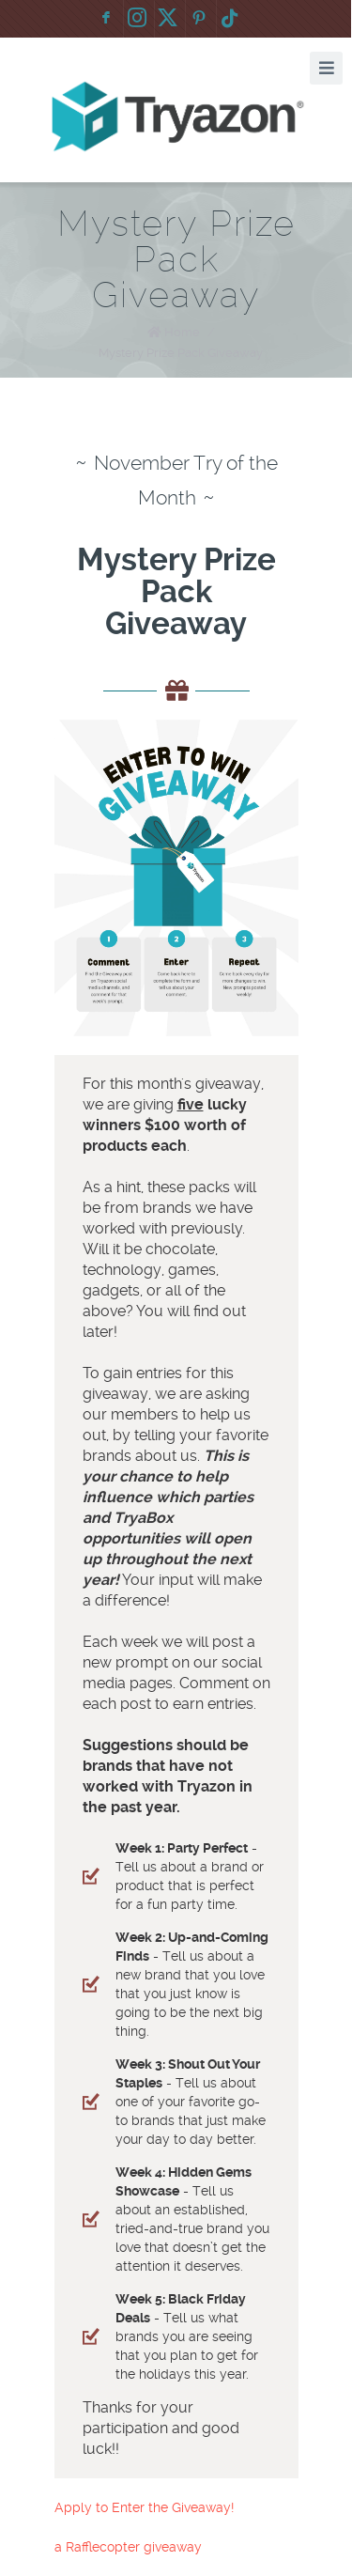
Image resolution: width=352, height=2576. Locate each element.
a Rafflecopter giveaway (128, 2546)
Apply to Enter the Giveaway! (144, 2507)
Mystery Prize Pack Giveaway (181, 353)
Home (182, 332)
